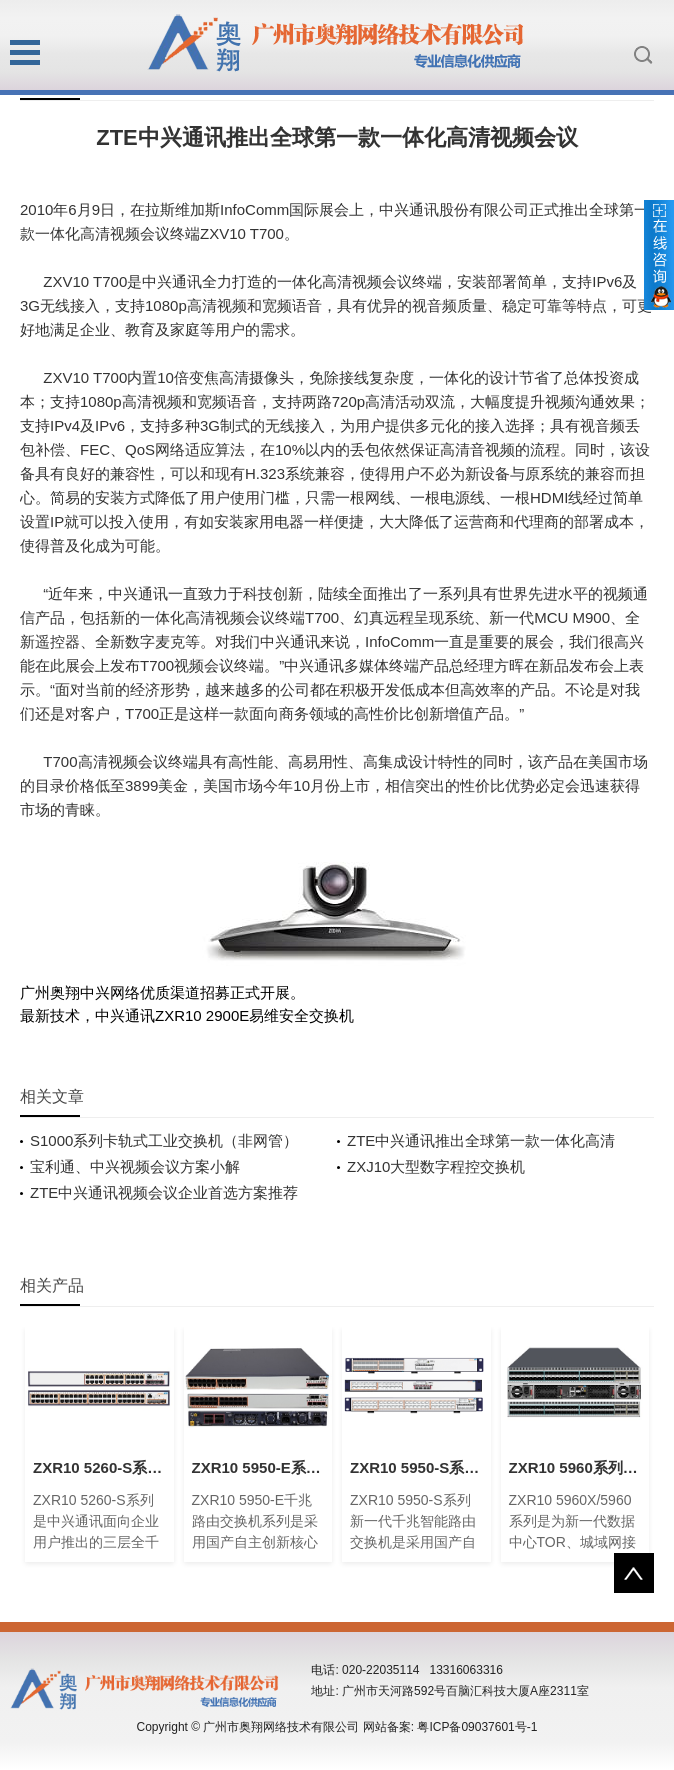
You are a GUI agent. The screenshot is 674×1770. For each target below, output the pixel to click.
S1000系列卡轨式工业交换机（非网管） (164, 1140)
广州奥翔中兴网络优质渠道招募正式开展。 (162, 992)
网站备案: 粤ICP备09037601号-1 (450, 1727)
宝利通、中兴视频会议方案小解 (135, 1166)
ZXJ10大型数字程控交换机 (436, 1166)
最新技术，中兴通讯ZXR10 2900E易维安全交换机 (187, 1015)
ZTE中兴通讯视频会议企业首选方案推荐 (164, 1192)
